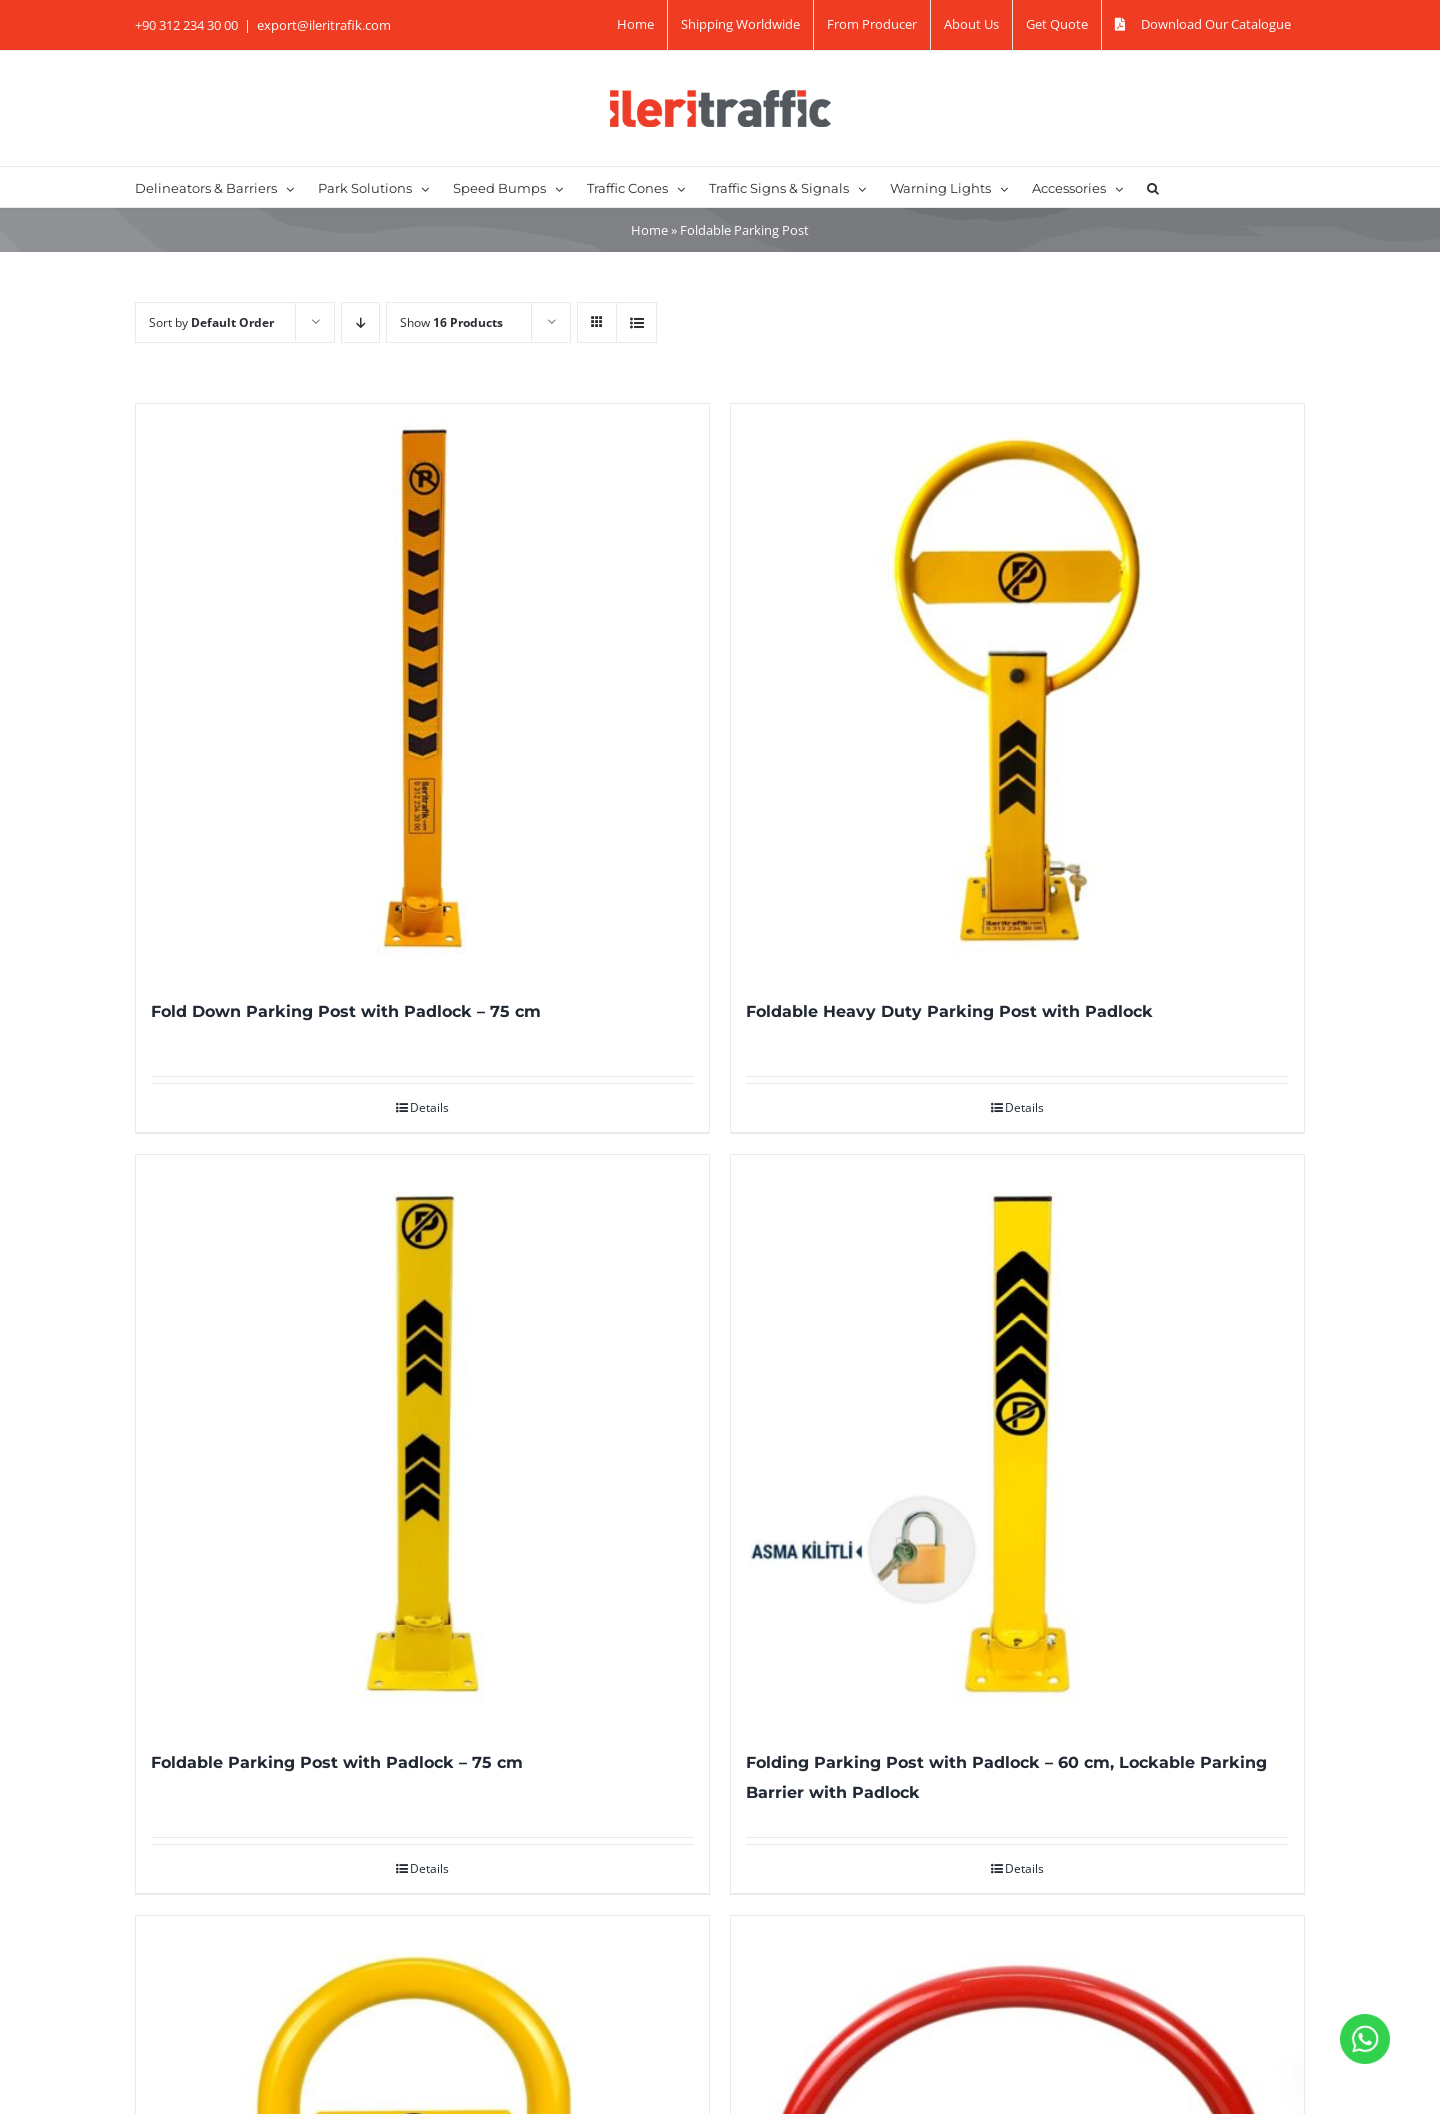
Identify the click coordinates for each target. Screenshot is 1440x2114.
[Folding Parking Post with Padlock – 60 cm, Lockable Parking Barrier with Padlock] (1017, 1441)
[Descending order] (360, 322)
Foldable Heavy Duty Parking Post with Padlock (949, 1011)
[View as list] (636, 322)
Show (451, 322)
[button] (1153, 187)
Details (429, 1107)
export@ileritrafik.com (324, 25)
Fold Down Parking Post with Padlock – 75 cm (346, 1011)
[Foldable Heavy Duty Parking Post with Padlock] (1017, 690)
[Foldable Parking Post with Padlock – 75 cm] (422, 1441)
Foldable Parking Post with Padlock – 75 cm (337, 1762)
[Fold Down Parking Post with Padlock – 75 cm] (422, 690)
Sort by (211, 322)
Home (649, 230)
